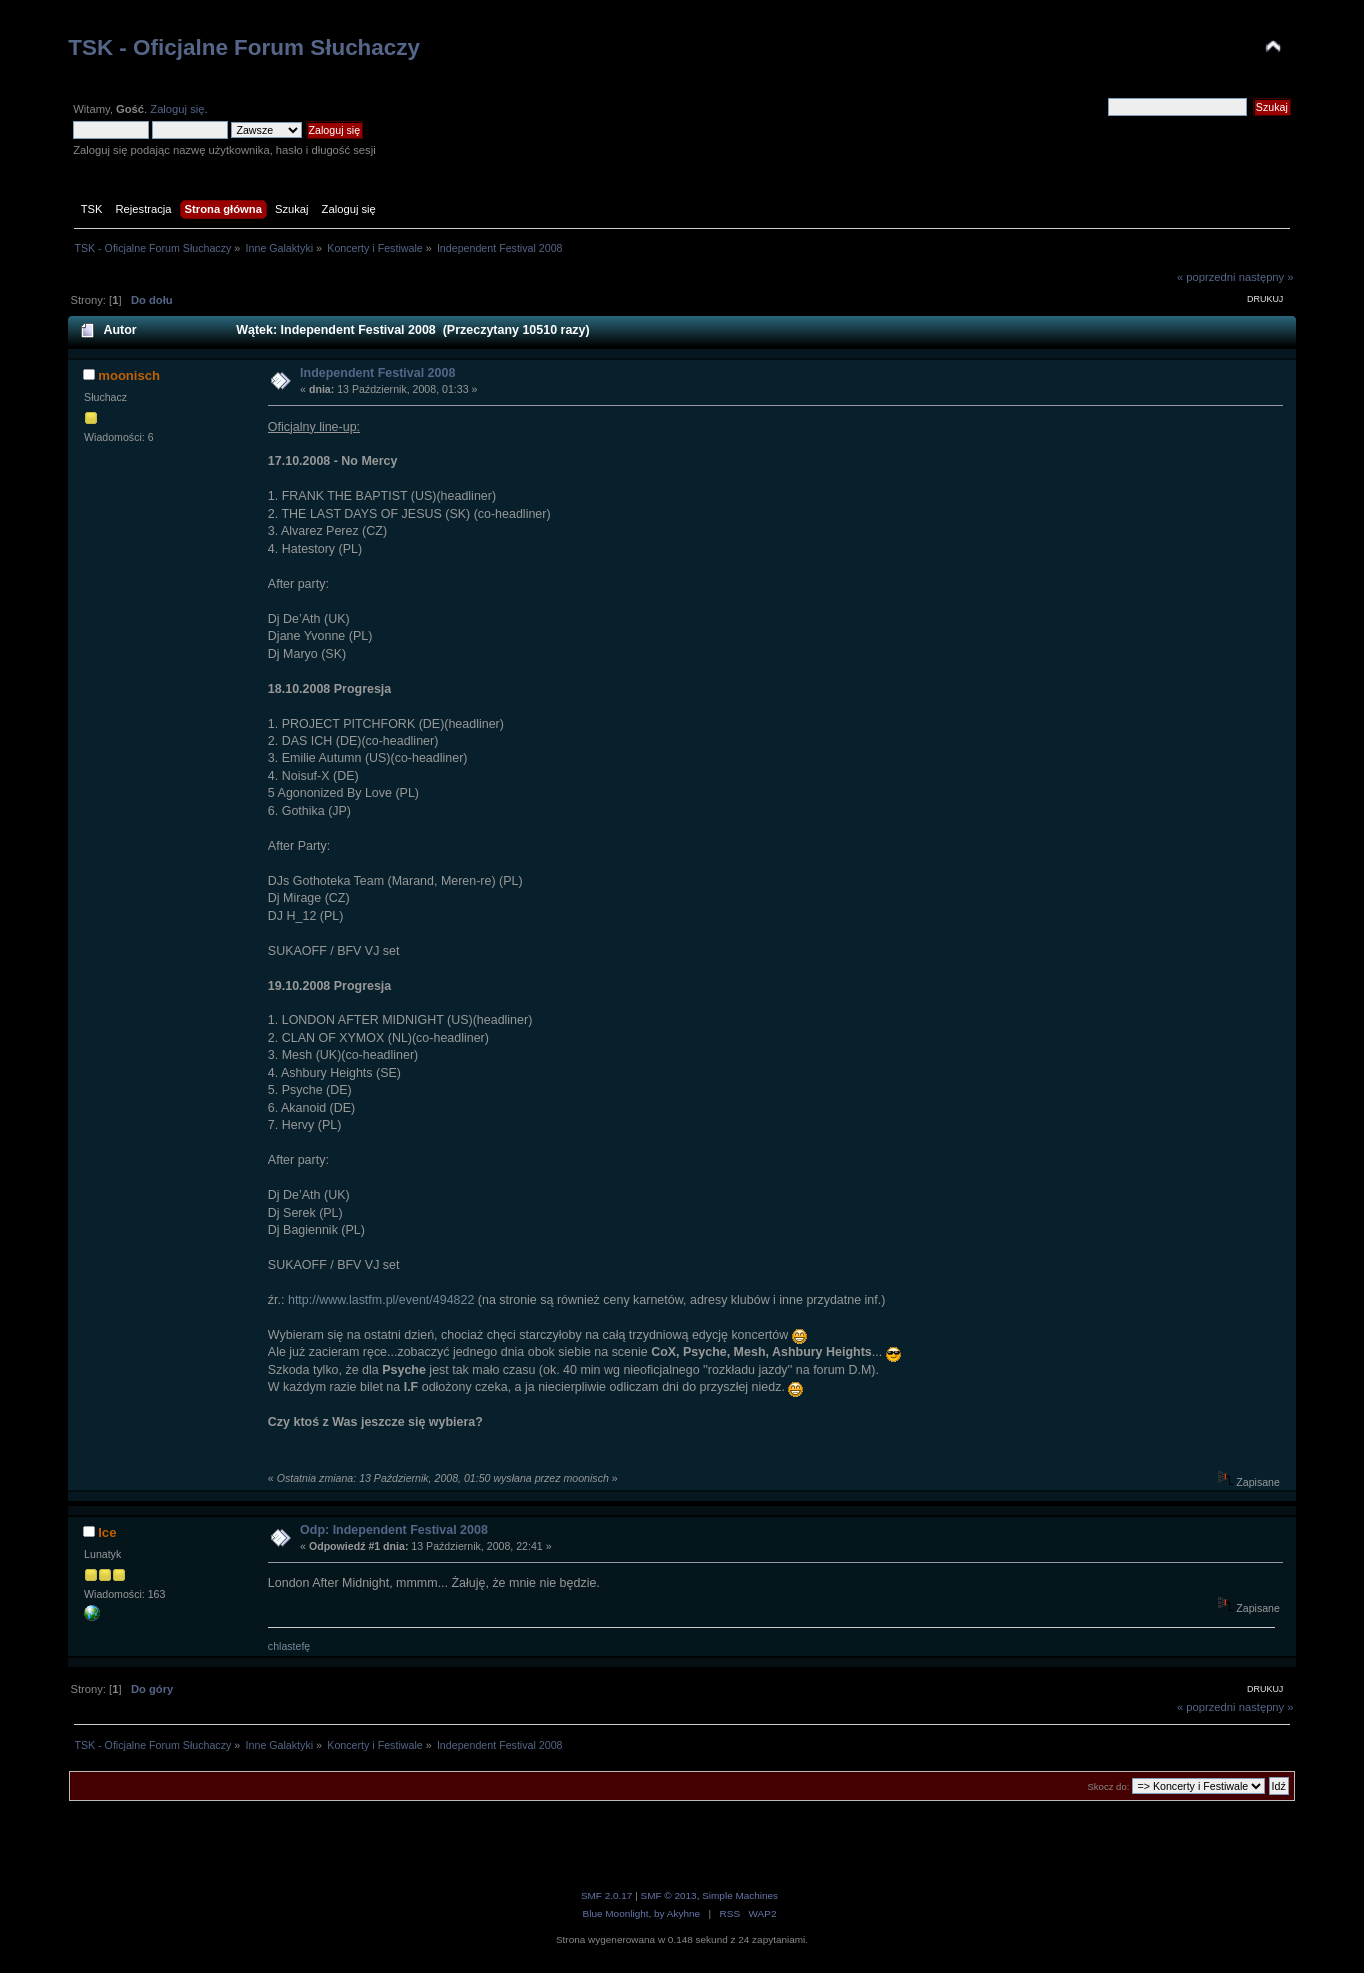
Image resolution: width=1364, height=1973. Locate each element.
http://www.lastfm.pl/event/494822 (381, 1300)
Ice (107, 1532)
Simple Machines (740, 1895)
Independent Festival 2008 (377, 373)
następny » (1266, 277)
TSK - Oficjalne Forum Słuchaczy (244, 47)
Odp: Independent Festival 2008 (394, 1530)
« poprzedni (1206, 277)
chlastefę (289, 1646)
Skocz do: (1108, 1786)
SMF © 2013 (669, 1895)
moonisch (129, 375)
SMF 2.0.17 (607, 1895)
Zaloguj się (177, 109)
